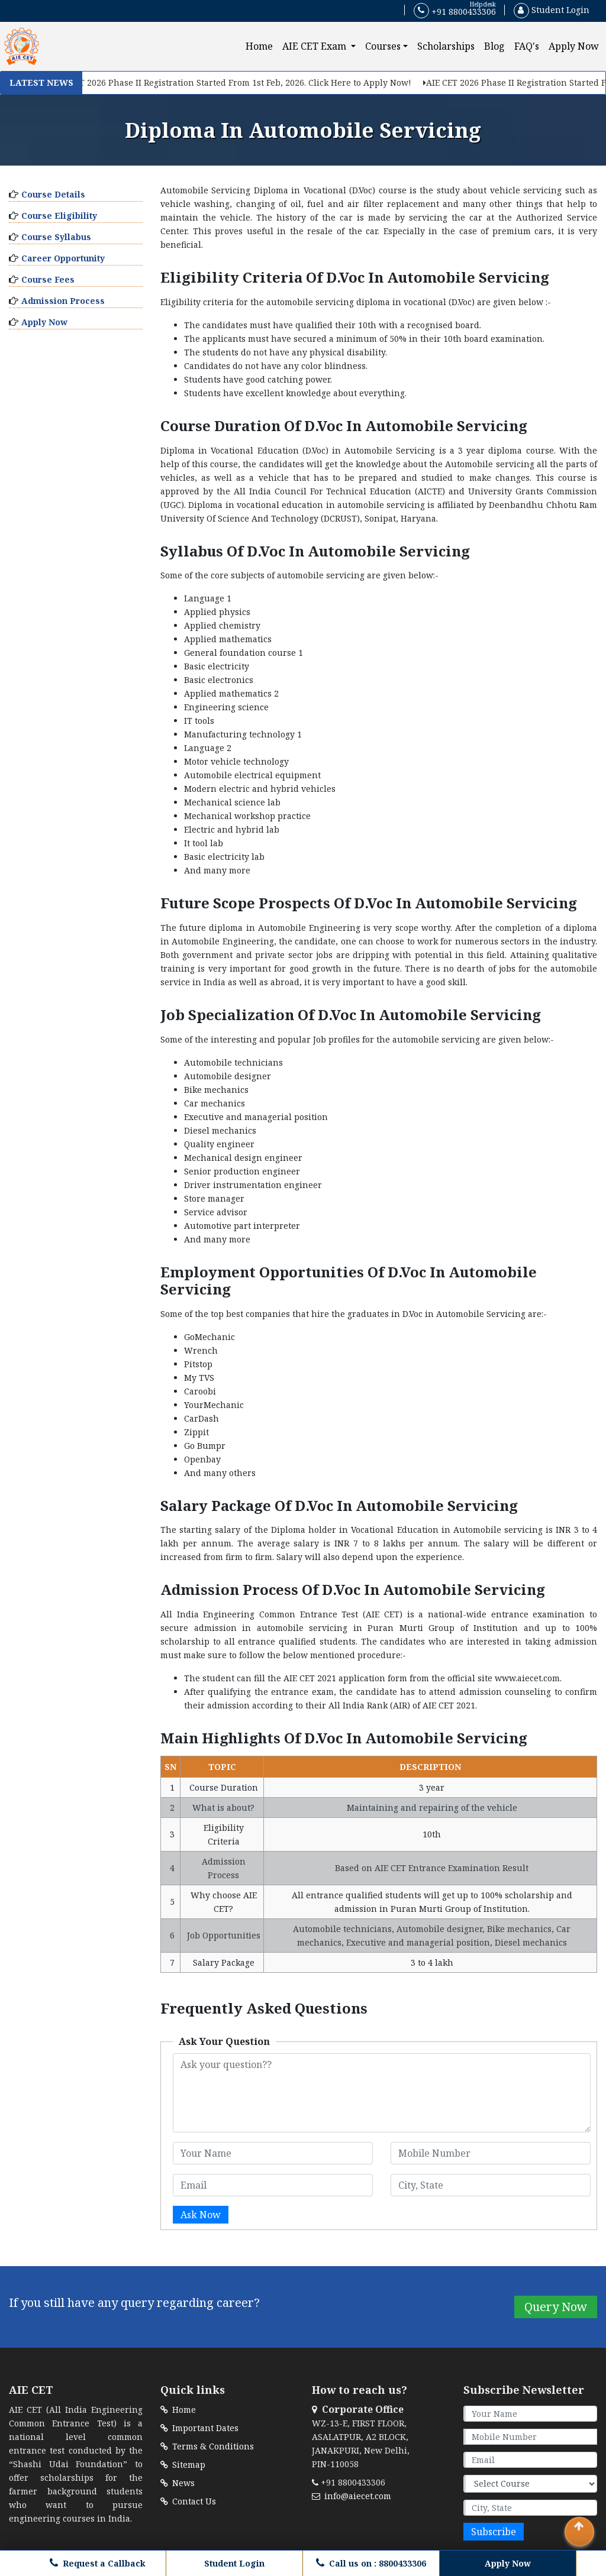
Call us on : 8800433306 (371, 2563)
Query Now (555, 2307)
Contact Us (188, 2501)
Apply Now (574, 46)
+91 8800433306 (455, 10)
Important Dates (199, 2427)
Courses (383, 46)
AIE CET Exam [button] (315, 46)
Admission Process (63, 300)
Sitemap (182, 2464)
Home (262, 46)
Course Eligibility (59, 215)
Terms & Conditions (207, 2446)
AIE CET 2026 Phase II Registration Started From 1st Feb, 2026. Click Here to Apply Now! (235, 82)
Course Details (53, 194)
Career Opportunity (63, 258)
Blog (494, 46)
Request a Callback (98, 2563)
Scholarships (446, 46)
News (177, 2482)
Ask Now (200, 2214)
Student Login (551, 9)
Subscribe (493, 2531)
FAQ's (526, 46)
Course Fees (48, 279)
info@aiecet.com (351, 2495)
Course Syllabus (56, 236)
